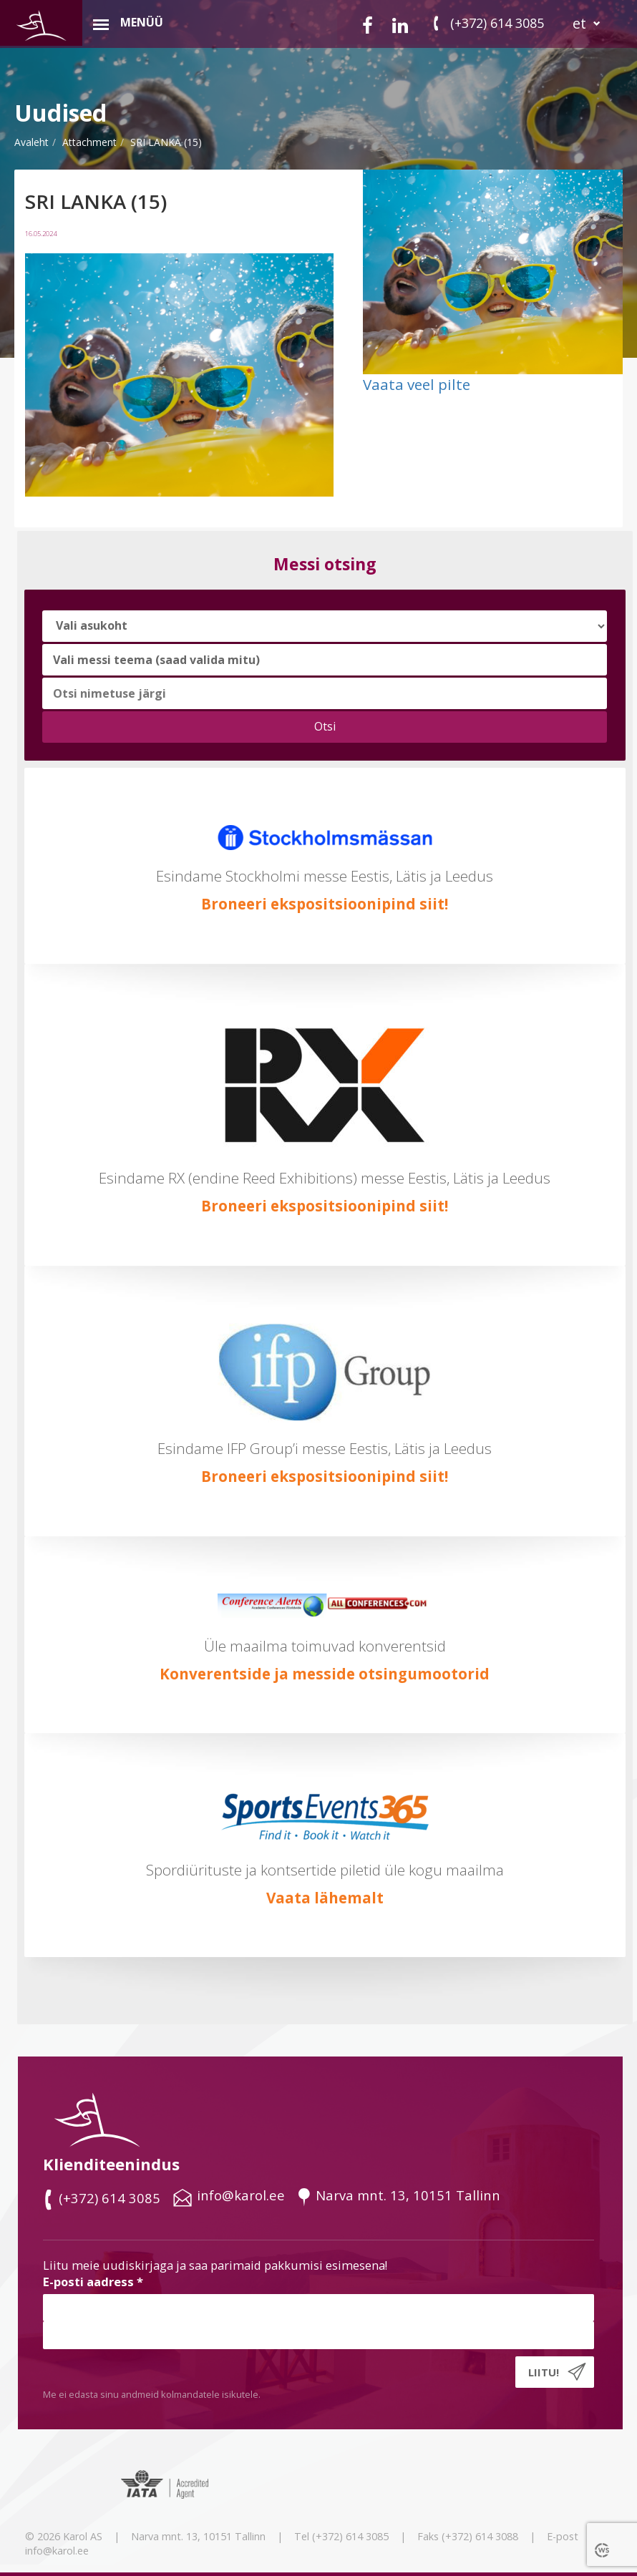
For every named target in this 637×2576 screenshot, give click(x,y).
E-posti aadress (93, 2281)
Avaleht (31, 142)
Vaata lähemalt (325, 1898)
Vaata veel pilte (416, 384)
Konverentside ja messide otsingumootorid (325, 1674)
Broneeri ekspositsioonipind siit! (324, 904)
